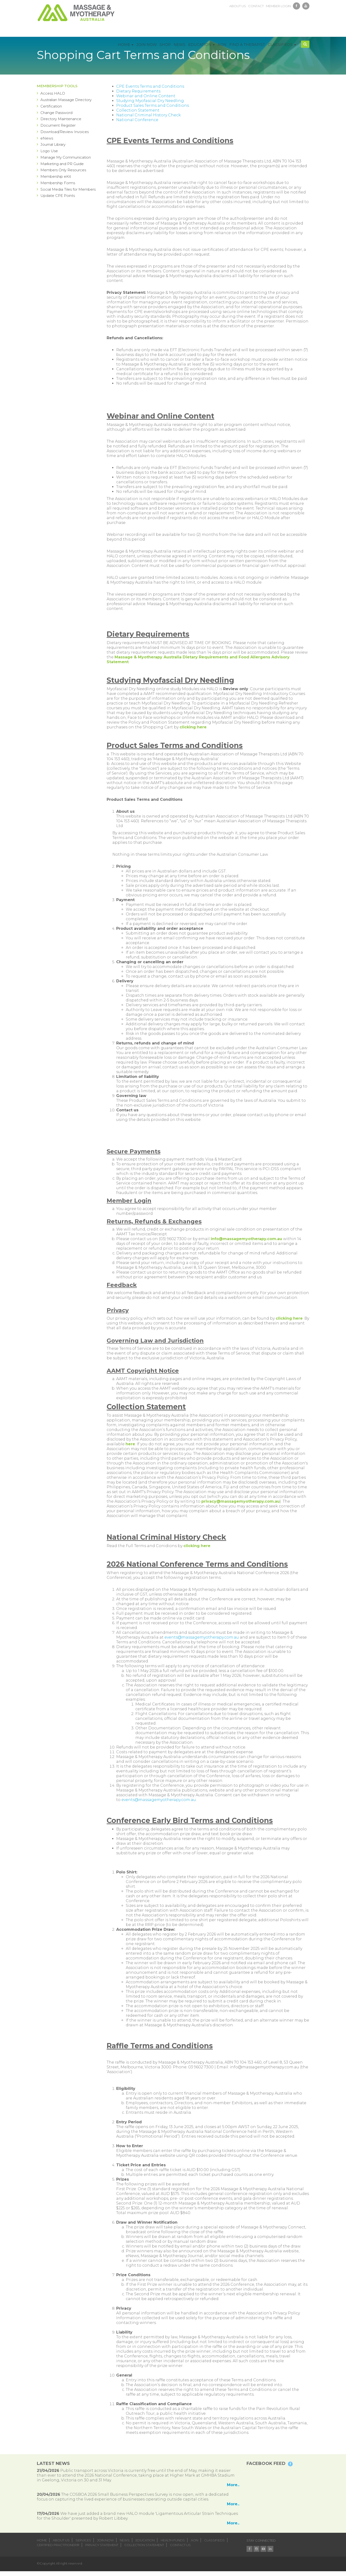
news (125, 2540)
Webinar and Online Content (145, 96)
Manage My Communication (65, 157)
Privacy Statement (101, 2545)
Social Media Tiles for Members (68, 189)
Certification (51, 106)
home (42, 2540)
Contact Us (180, 2545)
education (145, 2540)
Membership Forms (57, 183)
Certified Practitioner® (58, 2545)
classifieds (214, 2540)
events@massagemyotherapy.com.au (202, 1637)
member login (278, 6)
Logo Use (49, 151)
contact (256, 6)
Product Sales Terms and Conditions (152, 105)
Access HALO (52, 93)
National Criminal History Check (148, 115)
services (83, 2540)
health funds (173, 2540)
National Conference (137, 120)
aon (194, 2540)
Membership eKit (55, 176)
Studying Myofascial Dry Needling (150, 100)
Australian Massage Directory (66, 99)
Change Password (56, 112)
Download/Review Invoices (64, 131)
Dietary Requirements (138, 91)
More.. (233, 2485)
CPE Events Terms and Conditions (150, 86)
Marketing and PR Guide (62, 163)
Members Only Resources (63, 170)
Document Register (58, 125)
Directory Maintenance (60, 119)
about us (237, 6)
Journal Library (53, 144)
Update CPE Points (57, 195)
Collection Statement (137, 110)
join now (105, 2540)
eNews (46, 138)
